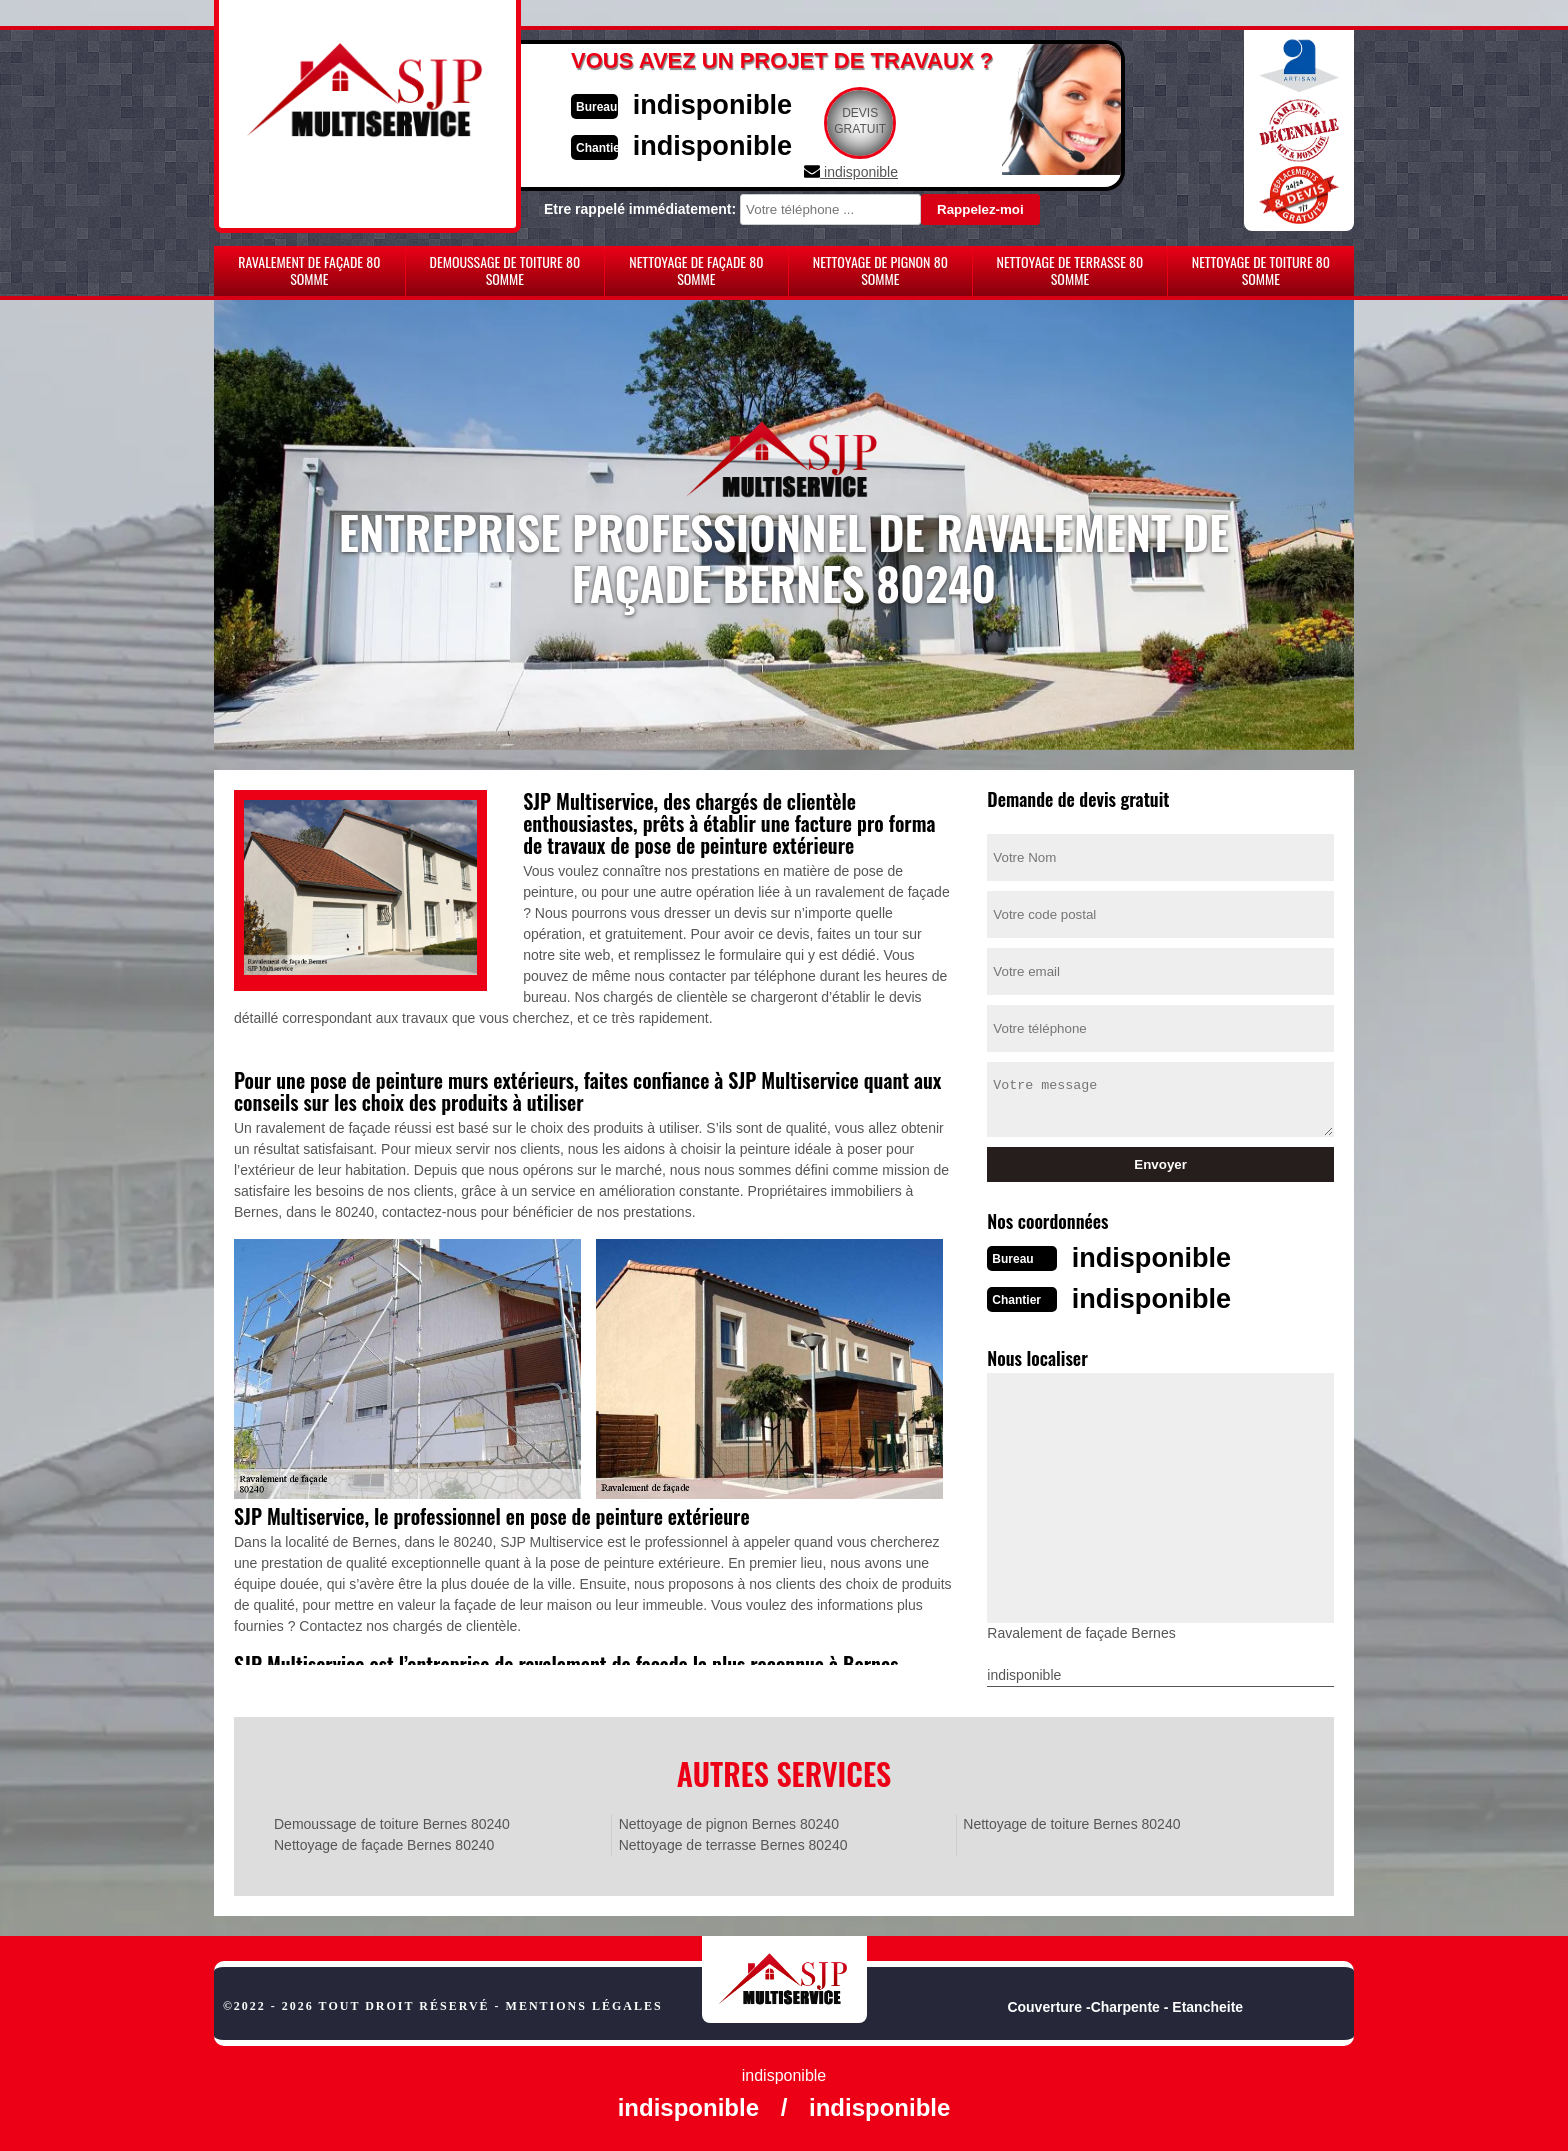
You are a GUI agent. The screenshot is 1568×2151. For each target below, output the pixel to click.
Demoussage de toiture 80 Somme (505, 270)
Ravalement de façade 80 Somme (309, 270)
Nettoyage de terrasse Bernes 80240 (733, 1843)
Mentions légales (584, 2004)
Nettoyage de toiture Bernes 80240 (1071, 1822)
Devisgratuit (877, 121)
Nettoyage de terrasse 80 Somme (1069, 270)
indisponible (724, 103)
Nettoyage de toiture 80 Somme (1261, 270)
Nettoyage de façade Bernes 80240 (384, 1843)
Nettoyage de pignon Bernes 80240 (729, 1822)
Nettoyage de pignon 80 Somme (880, 270)
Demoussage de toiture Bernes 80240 (392, 1822)
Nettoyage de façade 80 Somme (696, 270)
